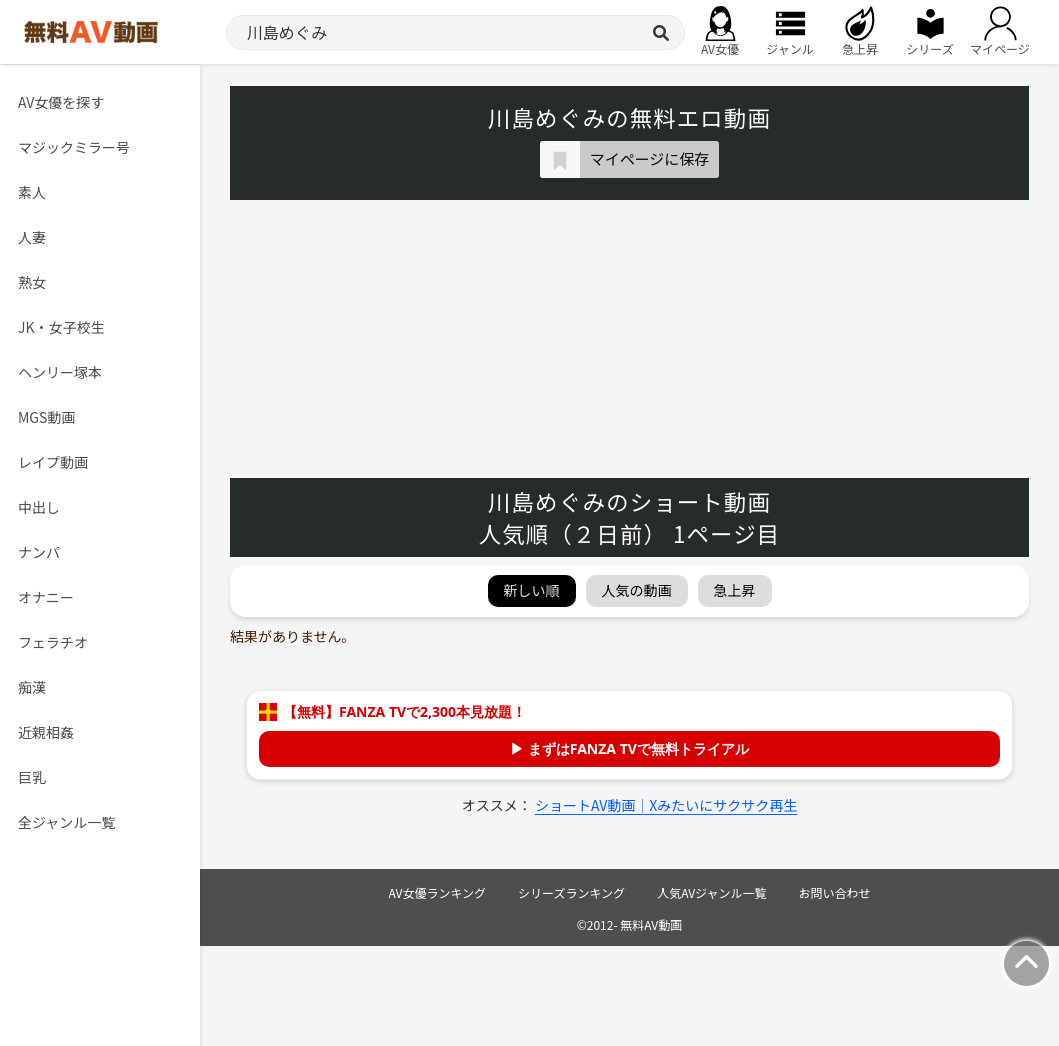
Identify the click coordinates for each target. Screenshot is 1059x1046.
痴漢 (32, 687)
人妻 (32, 237)
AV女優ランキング (437, 892)
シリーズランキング (571, 892)
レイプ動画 (53, 462)
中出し (39, 507)
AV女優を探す (61, 102)
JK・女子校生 (61, 327)
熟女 (32, 282)
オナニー (46, 597)
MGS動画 (46, 417)
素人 (32, 192)
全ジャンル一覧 (66, 822)
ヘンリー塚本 (60, 372)
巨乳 (32, 777)
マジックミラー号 (74, 147)
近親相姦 (46, 732)
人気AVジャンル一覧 (711, 892)
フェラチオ (53, 642)
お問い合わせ (835, 892)
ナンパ (39, 552)
